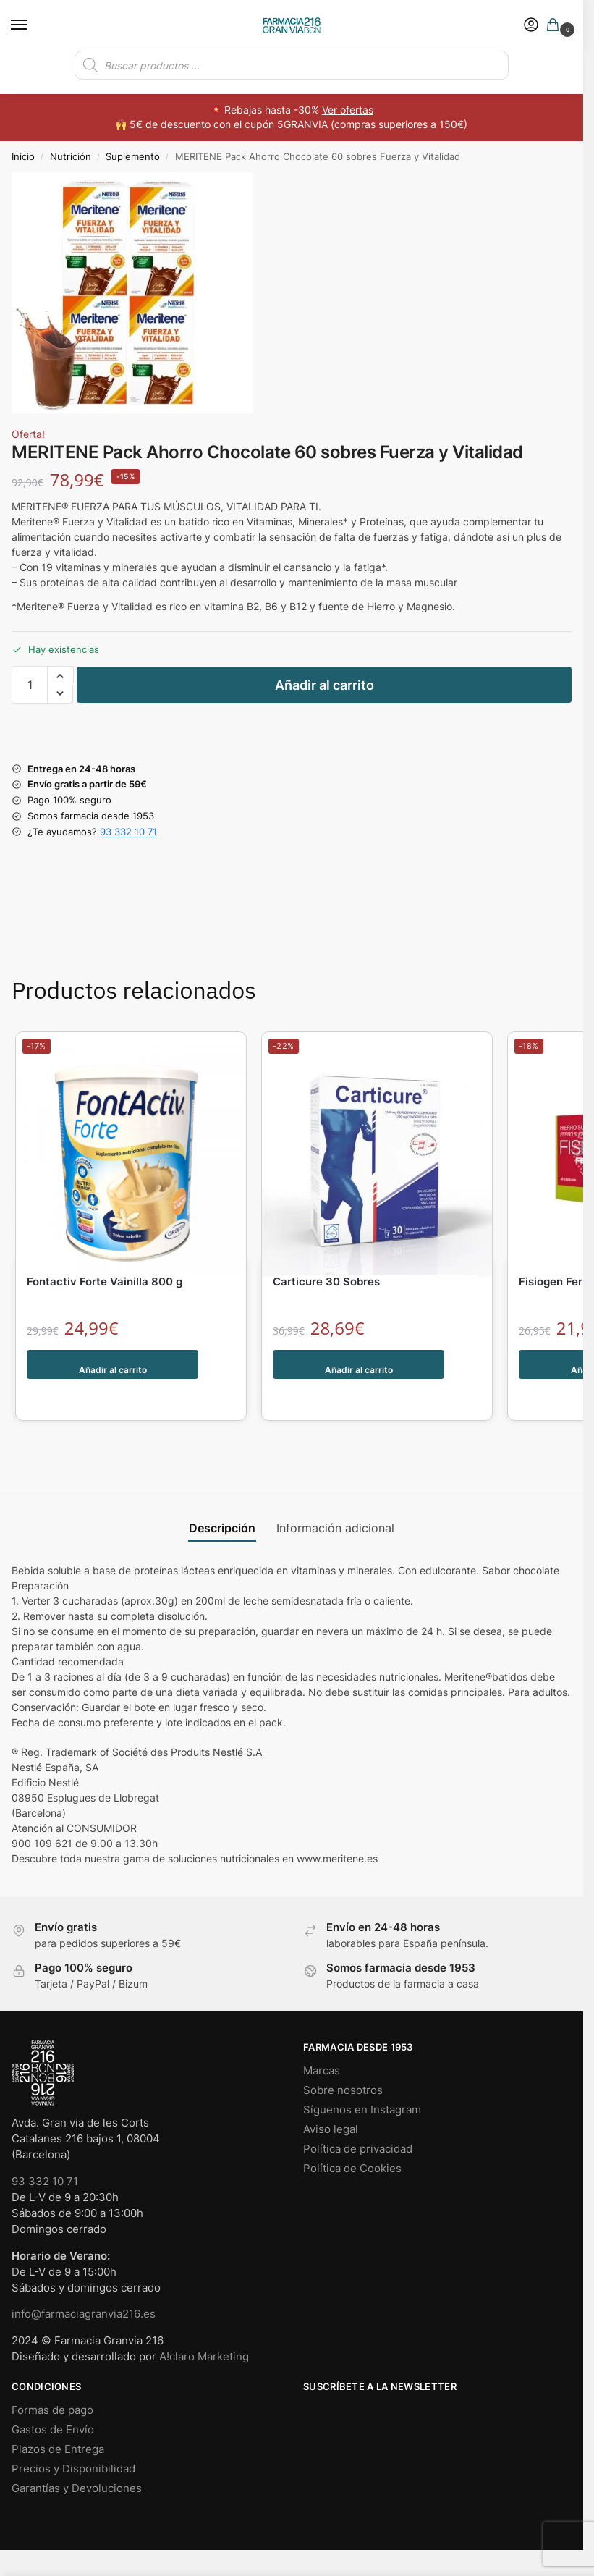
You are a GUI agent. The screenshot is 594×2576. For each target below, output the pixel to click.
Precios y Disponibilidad (73, 2438)
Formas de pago (52, 2379)
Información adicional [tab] (335, 1498)
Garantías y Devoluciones (77, 2458)
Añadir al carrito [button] (113, 1364)
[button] (555, 25)
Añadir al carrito (324, 685)
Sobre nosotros (343, 2059)
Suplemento (133, 156)
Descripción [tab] (222, 1498)
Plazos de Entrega (58, 2418)
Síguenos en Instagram (362, 2079)
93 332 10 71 (128, 831)
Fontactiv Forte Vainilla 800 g (104, 1281)
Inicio (23, 156)
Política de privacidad (357, 2118)
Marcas (321, 2040)
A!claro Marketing (204, 2326)
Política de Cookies (352, 2138)
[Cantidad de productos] (30, 685)
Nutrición (70, 156)
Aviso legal (330, 2099)
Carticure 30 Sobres (326, 1281)
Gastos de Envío (53, 2399)
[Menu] (32, 25)
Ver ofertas (347, 110)
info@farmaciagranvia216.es (84, 2283)
